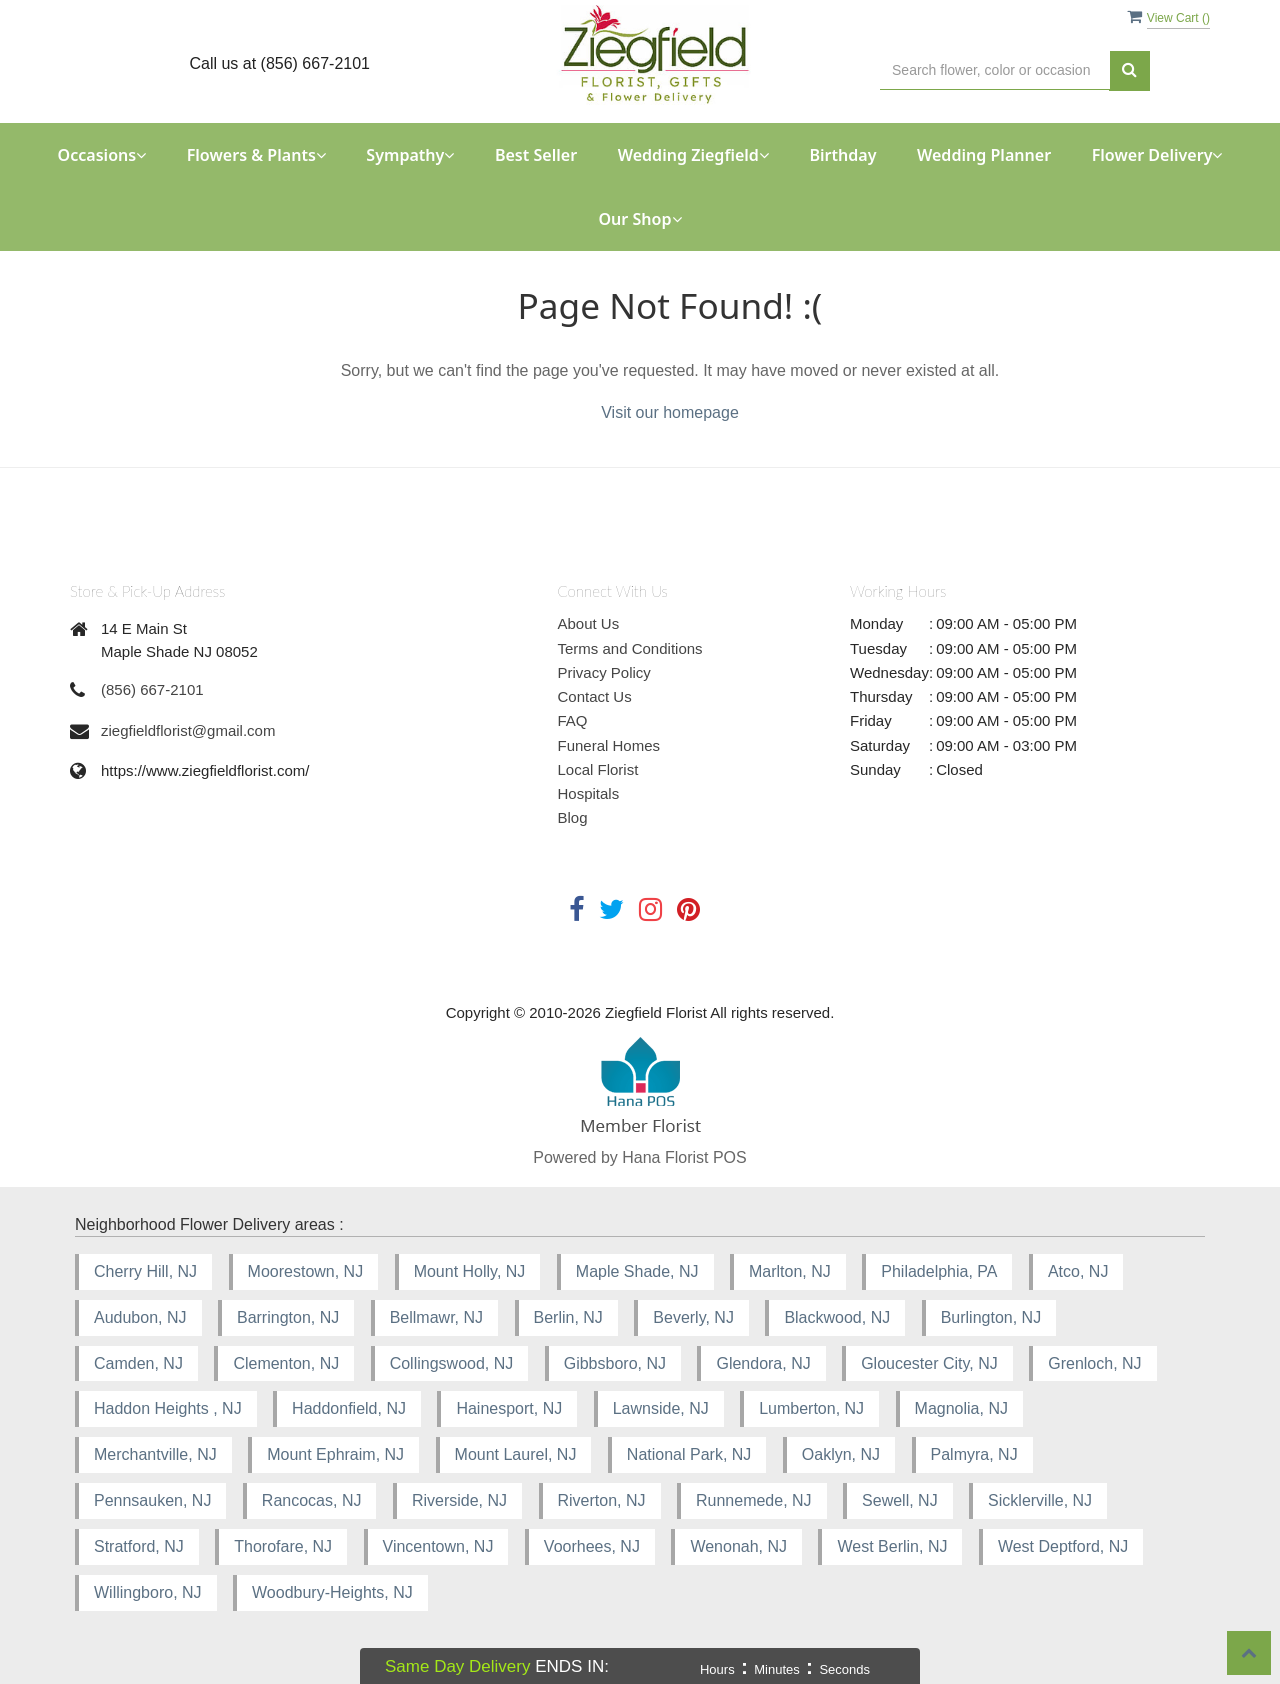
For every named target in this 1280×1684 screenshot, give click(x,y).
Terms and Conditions (630, 648)
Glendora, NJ (763, 1363)
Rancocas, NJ (312, 1500)
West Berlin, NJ (892, 1546)
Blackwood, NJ (837, 1317)
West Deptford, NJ (1063, 1546)
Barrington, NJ (288, 1317)
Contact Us (595, 696)
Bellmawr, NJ (436, 1317)
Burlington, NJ (991, 1317)
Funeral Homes (609, 745)
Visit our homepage (670, 412)
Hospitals (589, 793)
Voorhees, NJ (592, 1546)
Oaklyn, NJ (841, 1454)
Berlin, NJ (568, 1317)
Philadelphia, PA (939, 1271)
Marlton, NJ (790, 1271)
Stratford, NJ (139, 1546)
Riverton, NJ (602, 1500)
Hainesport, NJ (509, 1408)
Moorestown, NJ (306, 1271)
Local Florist (598, 769)
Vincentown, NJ (438, 1546)
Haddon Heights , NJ (168, 1408)
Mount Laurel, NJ (516, 1454)
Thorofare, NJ (283, 1546)
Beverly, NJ (693, 1317)
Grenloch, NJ (1094, 1363)
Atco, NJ (1078, 1271)
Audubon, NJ (140, 1317)
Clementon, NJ (286, 1363)
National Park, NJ (689, 1454)
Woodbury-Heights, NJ (332, 1592)
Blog (573, 817)
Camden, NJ (138, 1363)
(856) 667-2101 (152, 689)
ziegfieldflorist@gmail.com (188, 730)
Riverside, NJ (459, 1500)
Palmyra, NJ (974, 1454)
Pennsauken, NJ (152, 1500)
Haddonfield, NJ (349, 1408)
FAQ (573, 720)
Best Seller (536, 155)
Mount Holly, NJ (470, 1271)
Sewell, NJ (900, 1500)
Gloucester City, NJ (929, 1363)
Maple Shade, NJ (637, 1271)
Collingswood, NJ (452, 1363)
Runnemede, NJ (754, 1500)
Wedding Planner (984, 155)
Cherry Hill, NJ (145, 1271)
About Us (589, 623)
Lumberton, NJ (811, 1408)
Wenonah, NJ (738, 1546)
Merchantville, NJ (155, 1454)
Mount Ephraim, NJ (335, 1454)
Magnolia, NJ (961, 1408)
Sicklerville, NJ (1040, 1500)
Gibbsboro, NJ (615, 1363)
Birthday (842, 155)
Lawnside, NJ (661, 1408)
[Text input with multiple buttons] (995, 70)
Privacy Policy (604, 672)
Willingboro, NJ (148, 1592)
